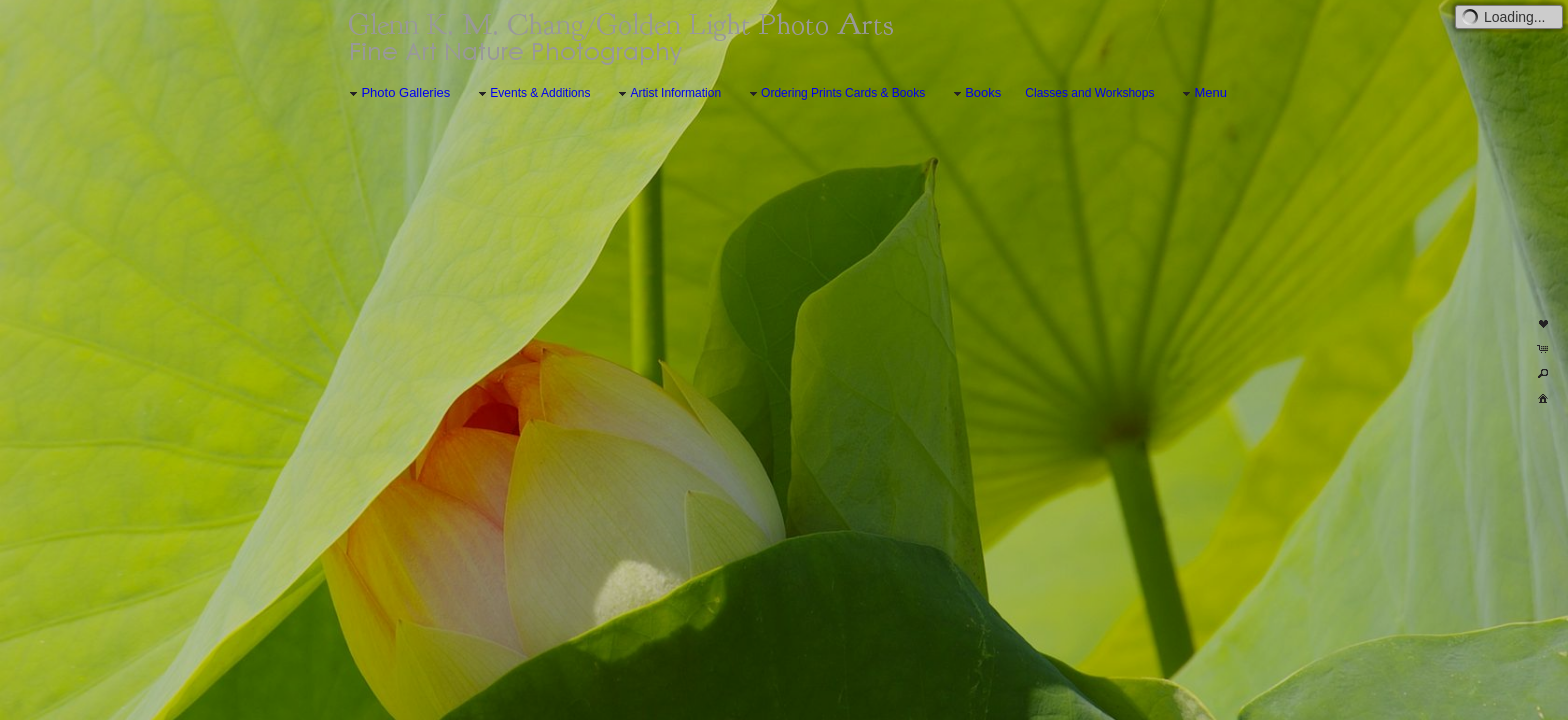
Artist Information (667, 94)
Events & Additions (532, 94)
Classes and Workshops (1089, 93)
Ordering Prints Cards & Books (835, 94)
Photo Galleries (397, 93)
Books (975, 93)
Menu (1202, 93)
